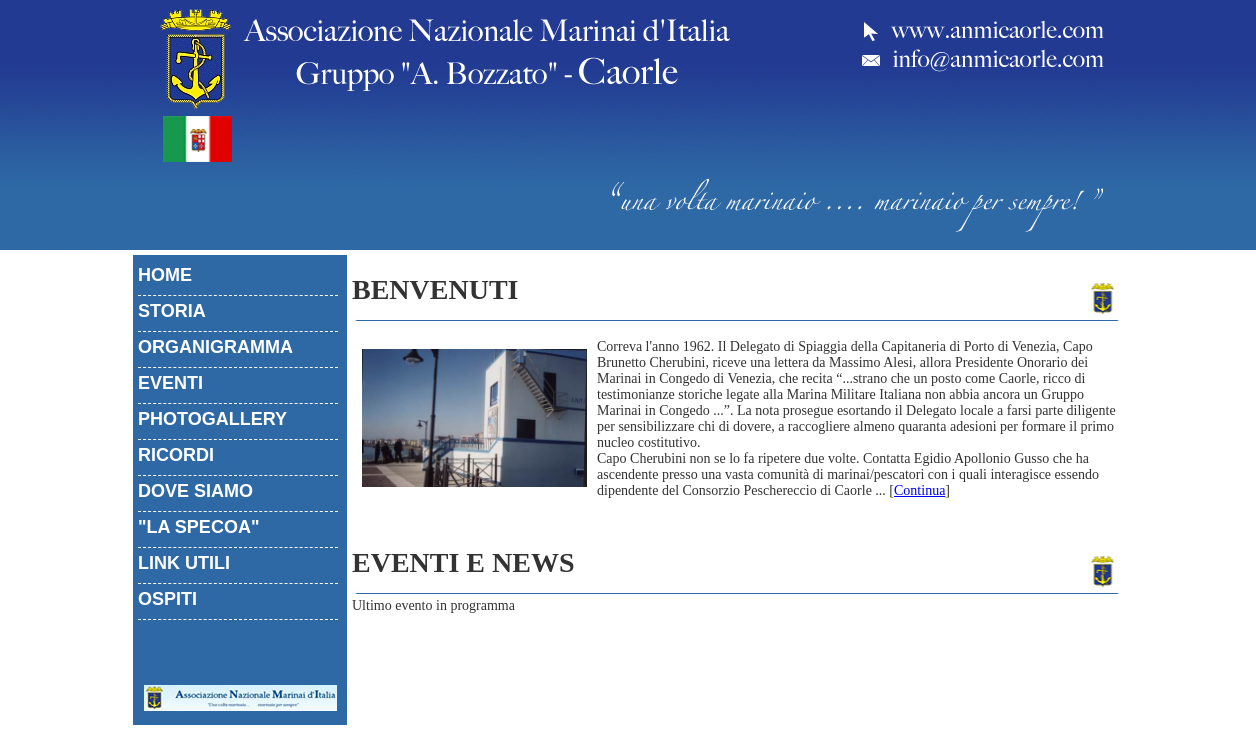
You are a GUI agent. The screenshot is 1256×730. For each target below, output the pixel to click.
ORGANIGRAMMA (215, 347)
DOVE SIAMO (195, 491)
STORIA (172, 311)
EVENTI (170, 383)
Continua (919, 490)
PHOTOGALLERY (212, 419)
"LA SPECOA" (198, 527)
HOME (165, 275)
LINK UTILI (184, 563)
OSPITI (167, 599)
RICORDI (176, 455)
